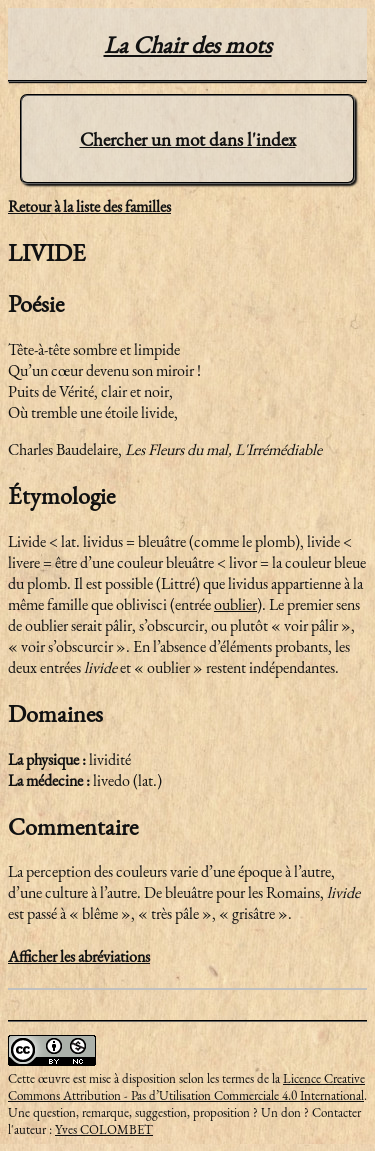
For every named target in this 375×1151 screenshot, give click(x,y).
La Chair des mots (188, 44)
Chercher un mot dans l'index (188, 139)
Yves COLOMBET (104, 1129)
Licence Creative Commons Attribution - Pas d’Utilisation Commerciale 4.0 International (186, 1087)
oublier (235, 604)
